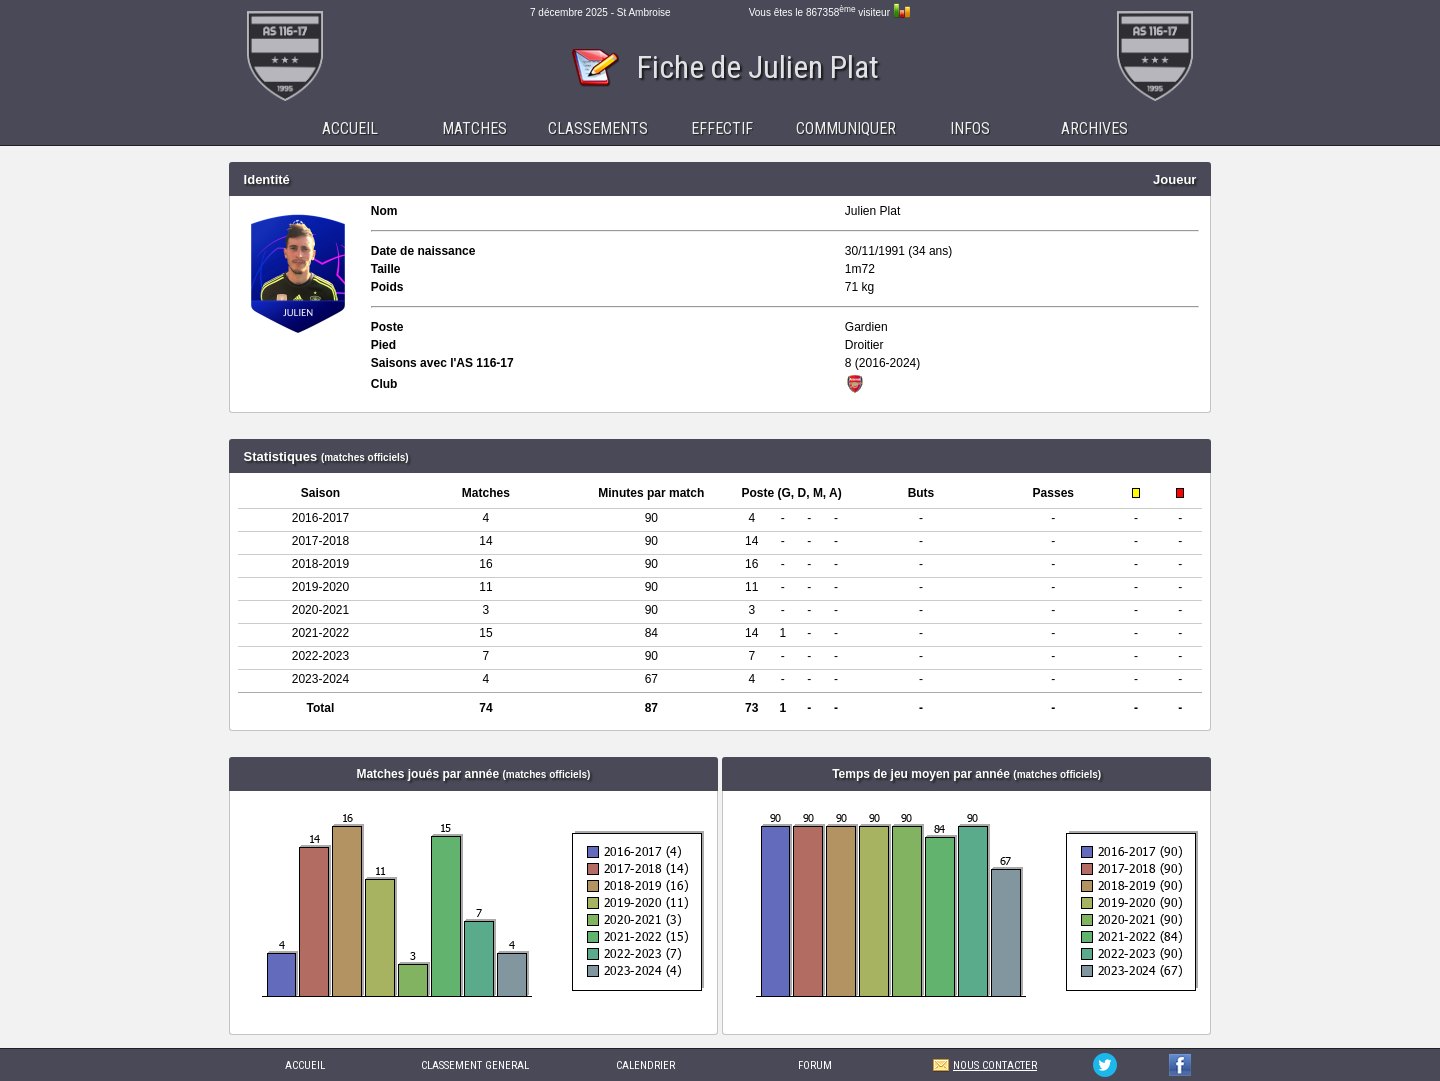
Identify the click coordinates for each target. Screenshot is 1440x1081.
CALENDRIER (645, 1065)
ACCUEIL (305, 1065)
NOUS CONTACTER (995, 1065)
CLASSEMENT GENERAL (475, 1065)
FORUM (815, 1065)
